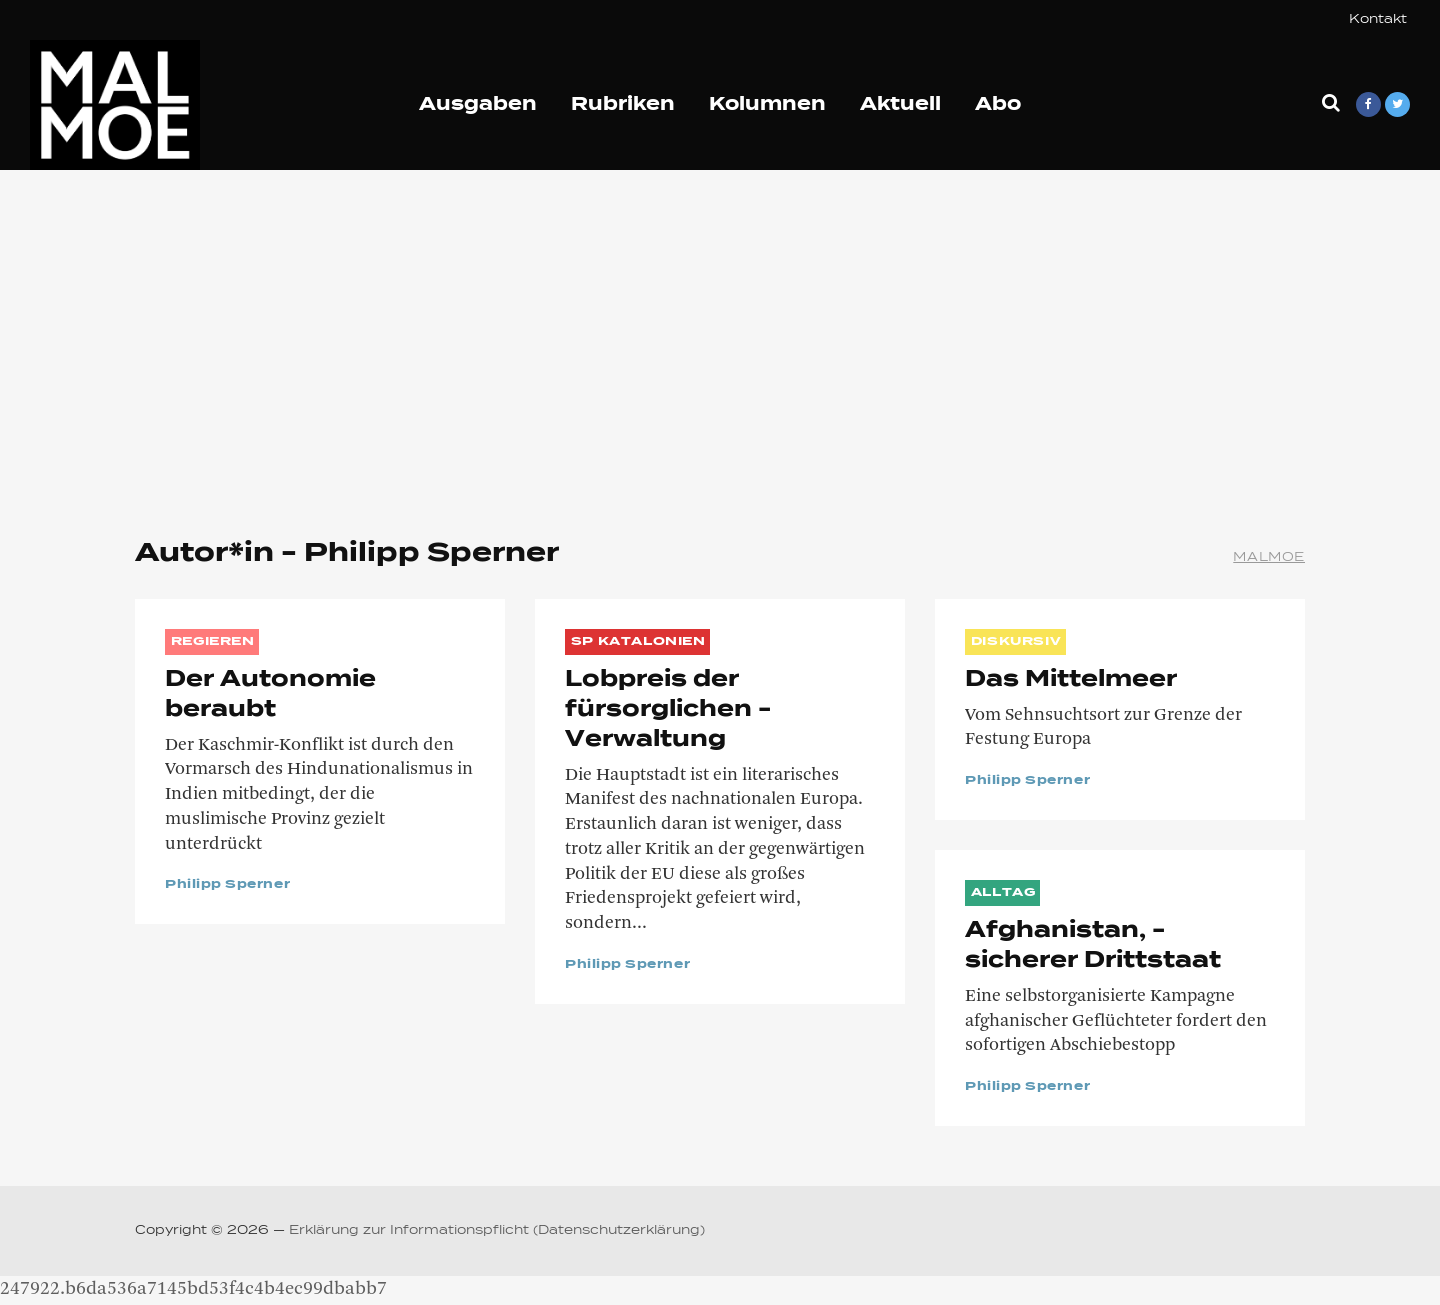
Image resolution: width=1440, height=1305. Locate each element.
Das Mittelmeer (1071, 680)
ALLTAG (1003, 893)
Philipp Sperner (227, 885)
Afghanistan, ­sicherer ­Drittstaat (1093, 946)
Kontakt (1378, 20)
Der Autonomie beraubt (270, 695)
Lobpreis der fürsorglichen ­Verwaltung (668, 710)
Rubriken (623, 105)
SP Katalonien (638, 642)
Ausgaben (478, 105)
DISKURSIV (1016, 642)
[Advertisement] (720, 340)
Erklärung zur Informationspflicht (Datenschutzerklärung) (497, 1231)
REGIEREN (213, 642)
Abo (998, 105)
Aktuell (900, 105)
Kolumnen (767, 105)
